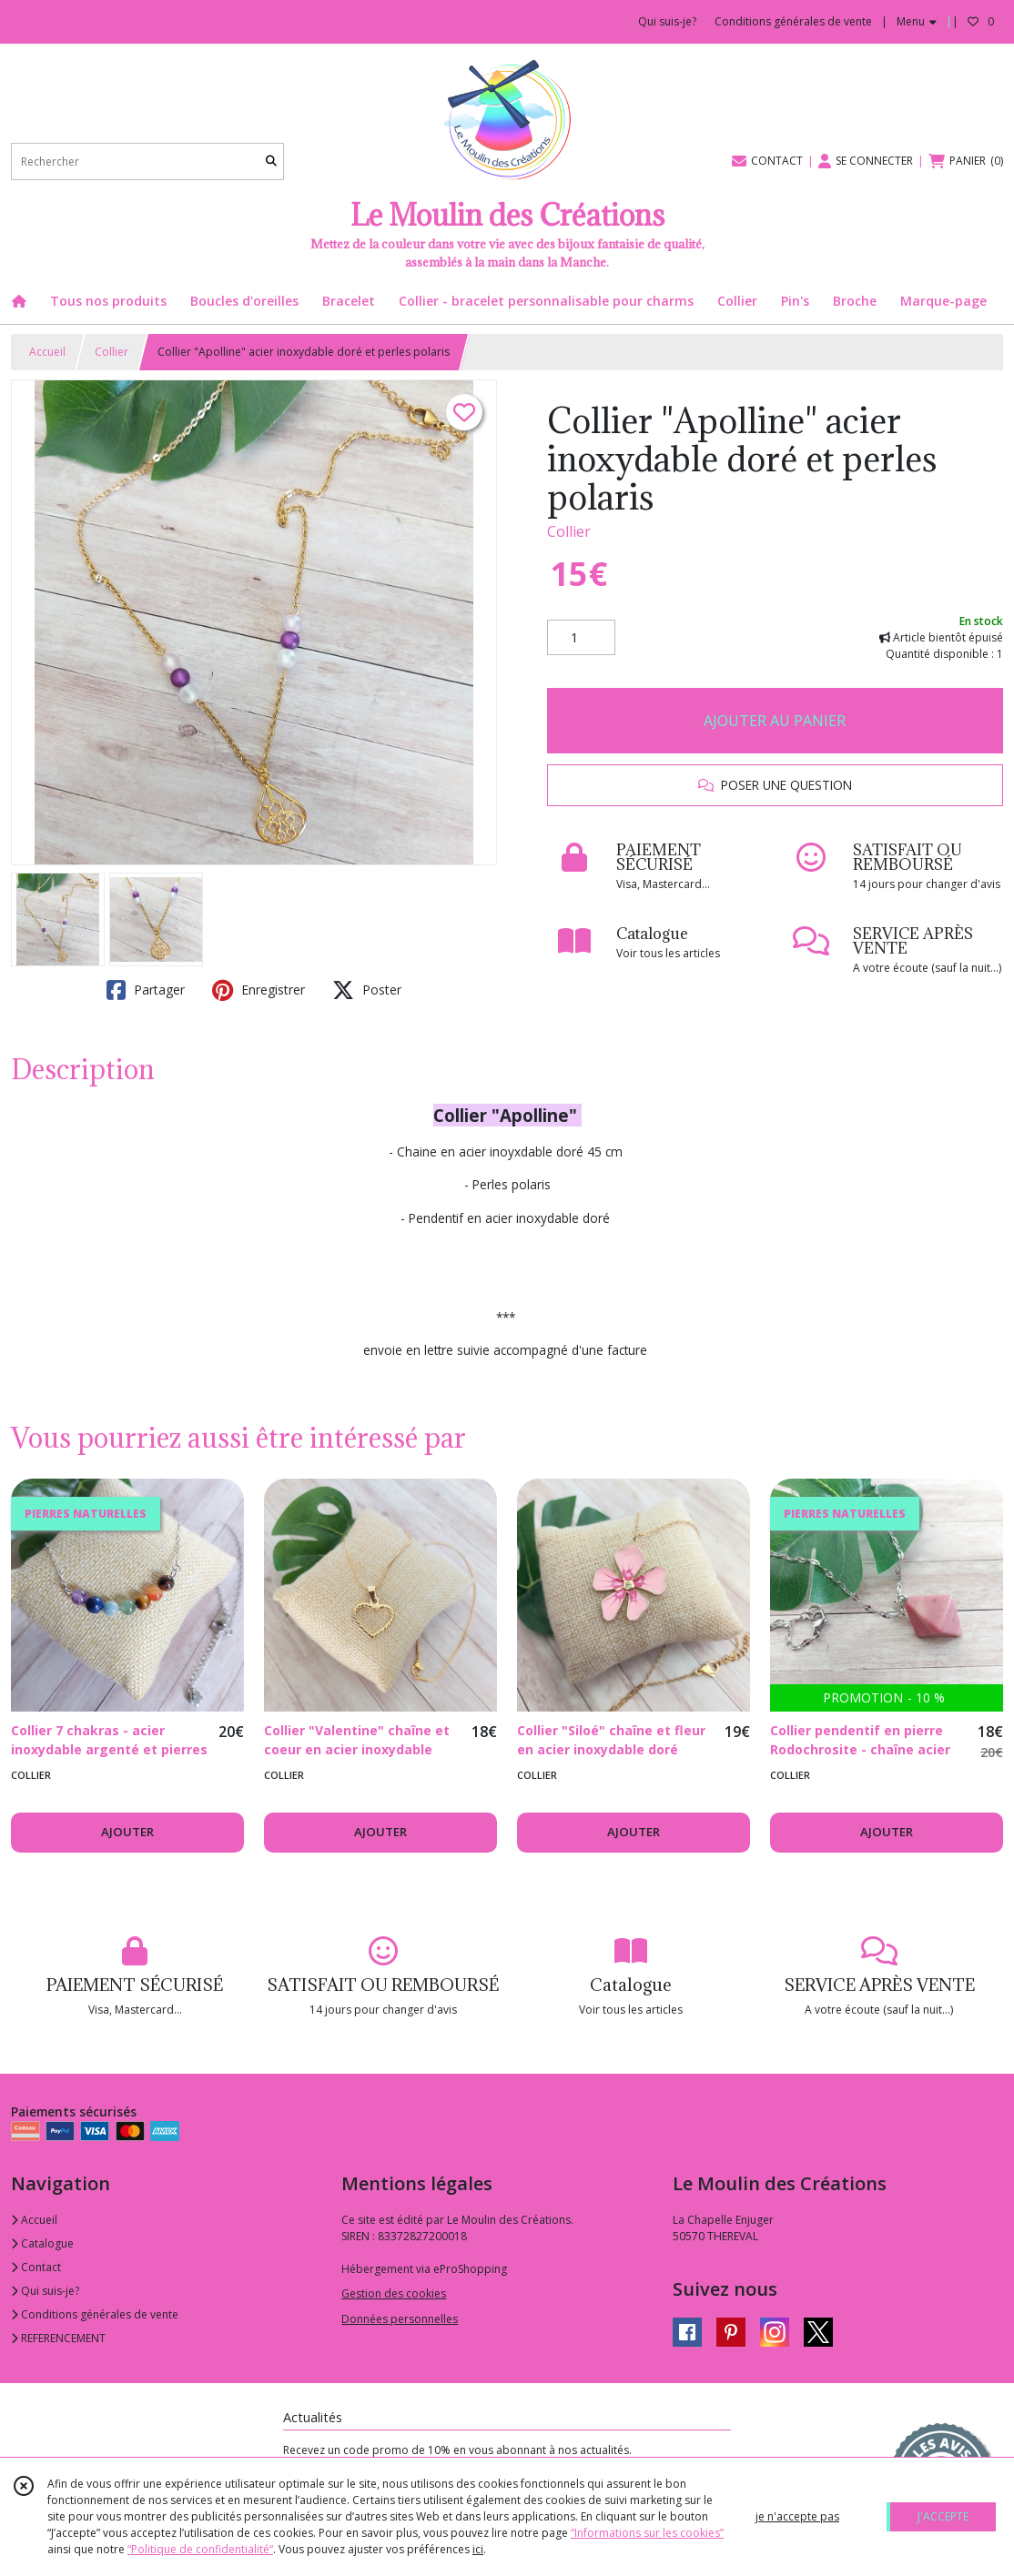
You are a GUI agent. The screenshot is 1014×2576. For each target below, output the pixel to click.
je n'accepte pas (797, 2516)
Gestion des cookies (393, 2293)
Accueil (47, 351)
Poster (366, 990)
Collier (111, 351)
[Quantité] (581, 638)
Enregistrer (258, 990)
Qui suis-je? (45, 2290)
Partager (145, 990)
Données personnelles (399, 2319)
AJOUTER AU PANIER (775, 721)
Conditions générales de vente (94, 2314)
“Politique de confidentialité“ (200, 2549)
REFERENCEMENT (58, 2338)
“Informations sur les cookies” (647, 2533)
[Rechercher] (271, 161)
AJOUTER (127, 1831)
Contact (36, 2267)
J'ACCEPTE (943, 2516)
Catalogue (42, 2243)
